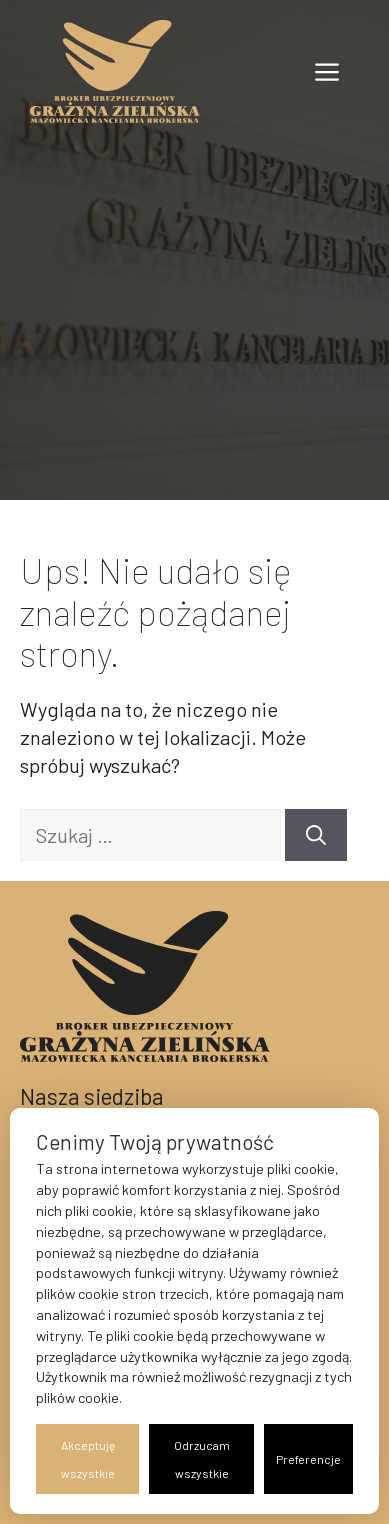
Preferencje (308, 1459)
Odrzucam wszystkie (202, 1459)
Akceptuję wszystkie (88, 1459)
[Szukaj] (316, 835)
